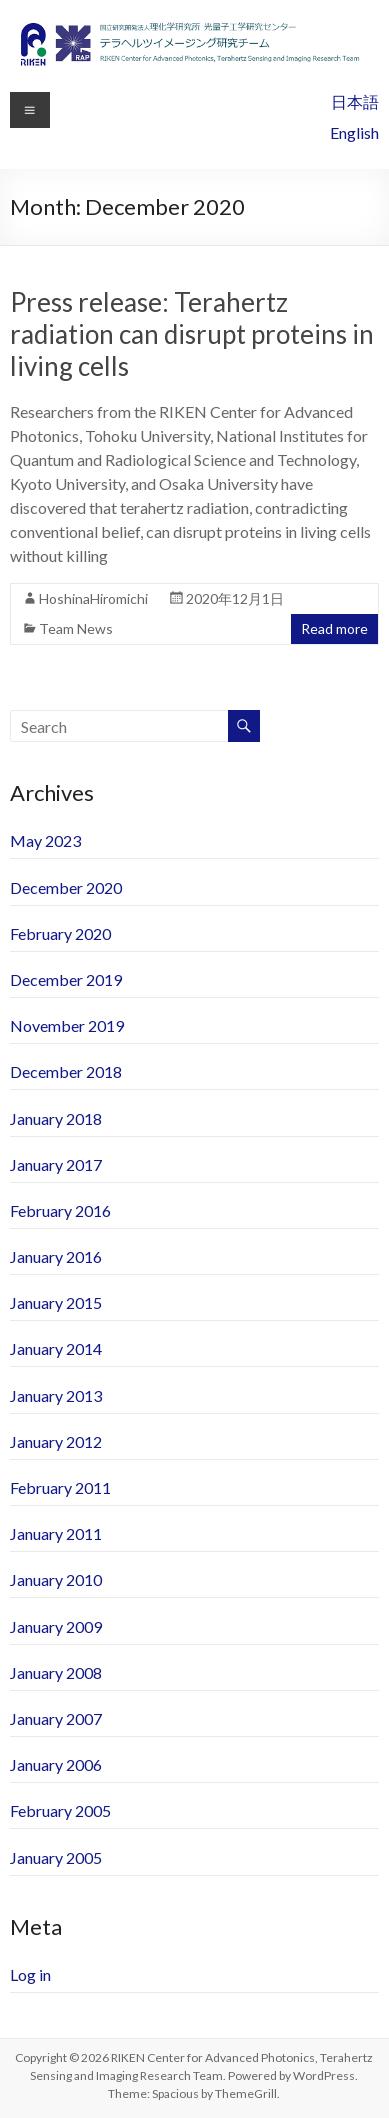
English (354, 132)
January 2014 (56, 1348)
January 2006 (56, 1764)
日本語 (355, 101)
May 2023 (45, 840)
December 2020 (66, 887)
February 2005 (60, 1810)
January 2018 (56, 1118)
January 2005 (56, 1857)
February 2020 (60, 933)
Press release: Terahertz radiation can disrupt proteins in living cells (192, 334)
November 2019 (67, 1025)
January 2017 (56, 1164)
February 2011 (60, 1487)
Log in (30, 1974)
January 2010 (56, 1579)
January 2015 (56, 1302)
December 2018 (66, 1071)
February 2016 (60, 1210)
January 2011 (56, 1533)
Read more (334, 628)
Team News (76, 628)
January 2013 (56, 1395)
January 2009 (56, 1626)
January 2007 (56, 1718)
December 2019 (66, 979)
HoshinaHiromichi (93, 598)
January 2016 (56, 1256)
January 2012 (56, 1441)
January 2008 (56, 1672)
